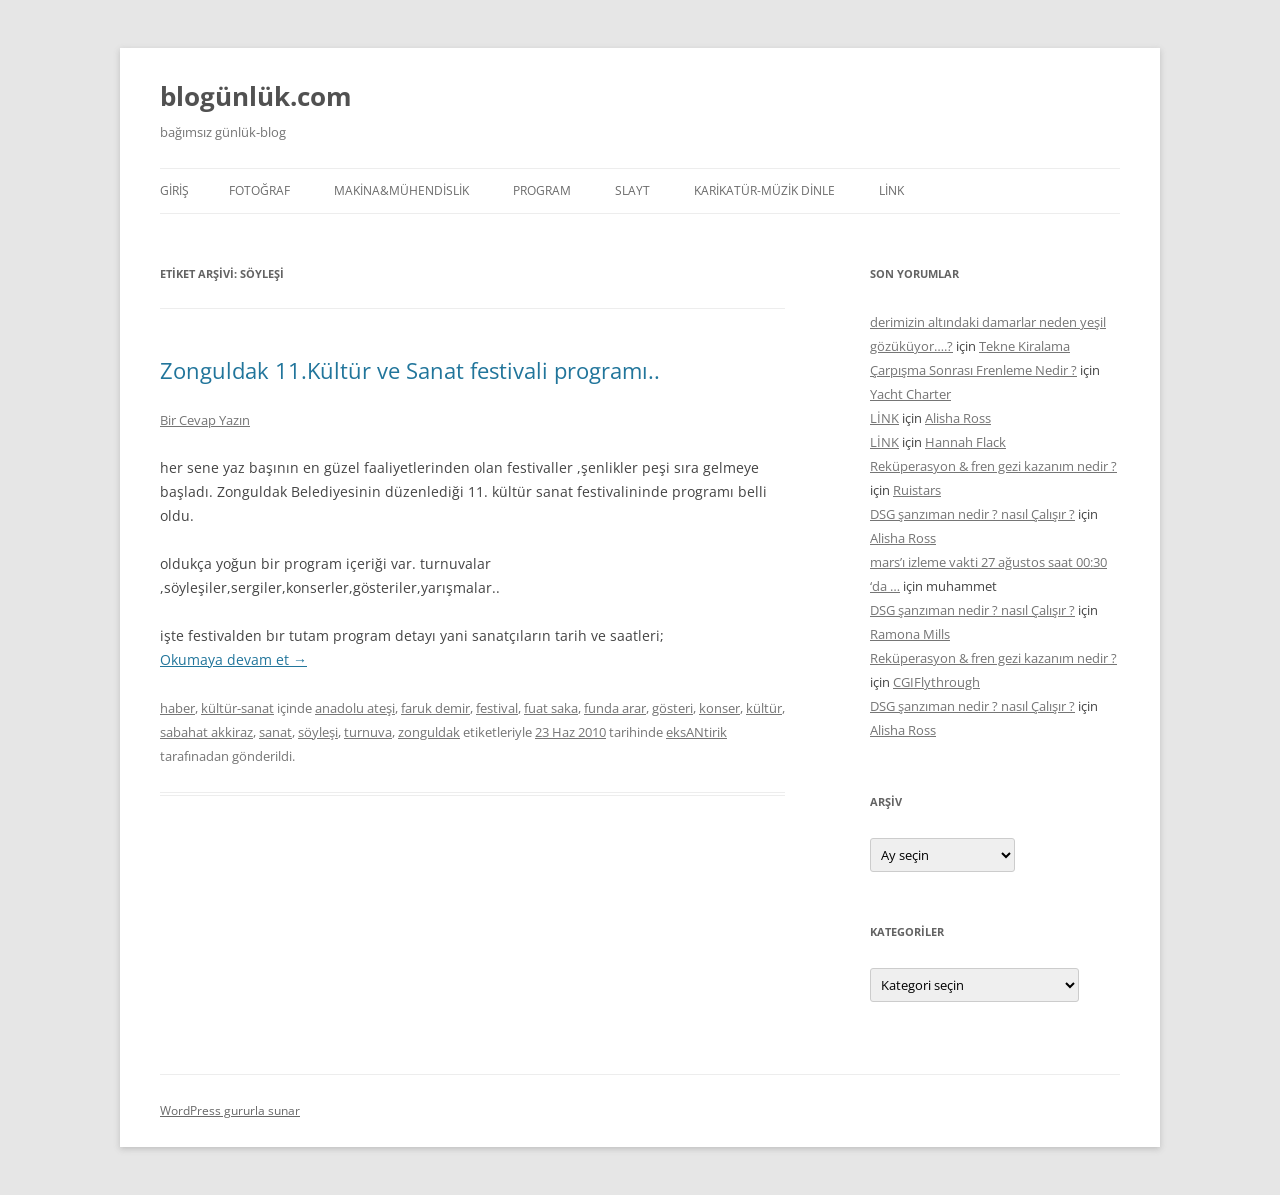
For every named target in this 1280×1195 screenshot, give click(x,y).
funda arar (615, 708)
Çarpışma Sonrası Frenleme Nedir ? (973, 370)
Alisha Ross (958, 418)
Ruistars (917, 490)
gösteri (672, 708)
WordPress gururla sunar (230, 1110)
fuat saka (551, 708)
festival (497, 708)
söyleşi (318, 732)
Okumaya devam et (233, 659)
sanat (275, 732)
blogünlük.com (256, 96)
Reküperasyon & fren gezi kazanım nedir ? (993, 466)
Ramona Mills (910, 634)
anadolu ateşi (355, 708)
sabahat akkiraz (206, 732)
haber (177, 708)
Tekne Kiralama (1024, 346)
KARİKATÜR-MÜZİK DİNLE (764, 190)
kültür (764, 708)
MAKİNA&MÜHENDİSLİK (401, 190)
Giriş (174, 190)
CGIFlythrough (936, 682)
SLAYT (632, 190)
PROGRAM (542, 190)
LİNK (891, 190)
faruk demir (435, 708)
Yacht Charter (910, 394)
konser (719, 708)
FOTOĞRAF (259, 190)
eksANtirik (696, 732)
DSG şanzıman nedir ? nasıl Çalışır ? (972, 514)
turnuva (368, 732)
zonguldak (429, 732)
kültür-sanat (237, 708)
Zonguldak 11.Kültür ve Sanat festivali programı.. (410, 370)
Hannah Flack (965, 442)
